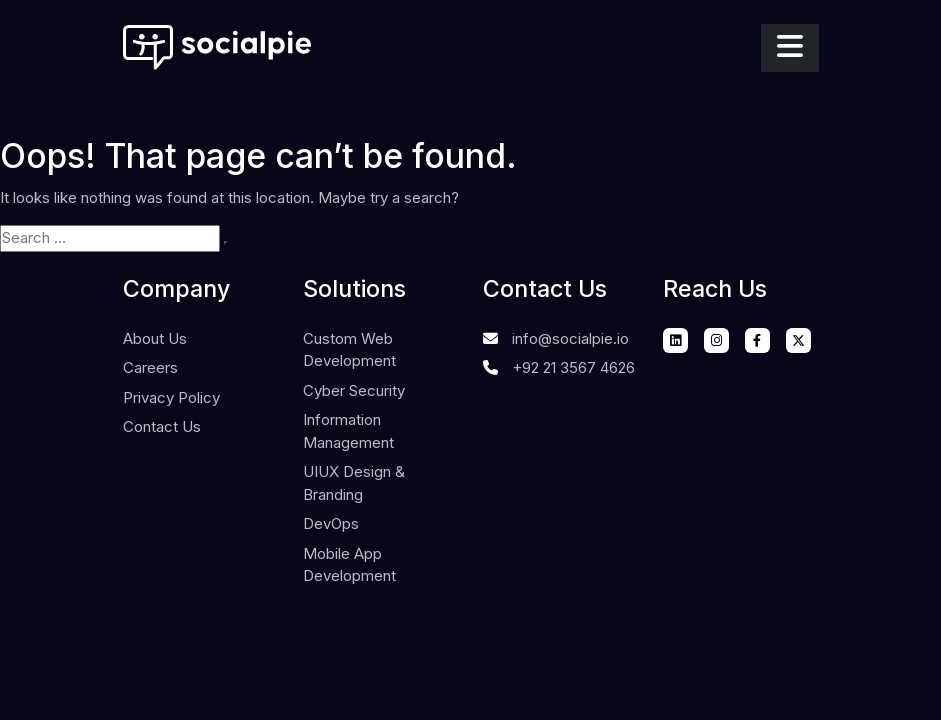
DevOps (331, 523)
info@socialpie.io (570, 338)
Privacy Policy (171, 397)
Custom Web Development (349, 350)
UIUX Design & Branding (354, 483)
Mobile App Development (349, 565)
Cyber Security (354, 390)
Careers (150, 367)
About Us (155, 338)
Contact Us (162, 426)
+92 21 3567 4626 (573, 367)
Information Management (348, 431)
